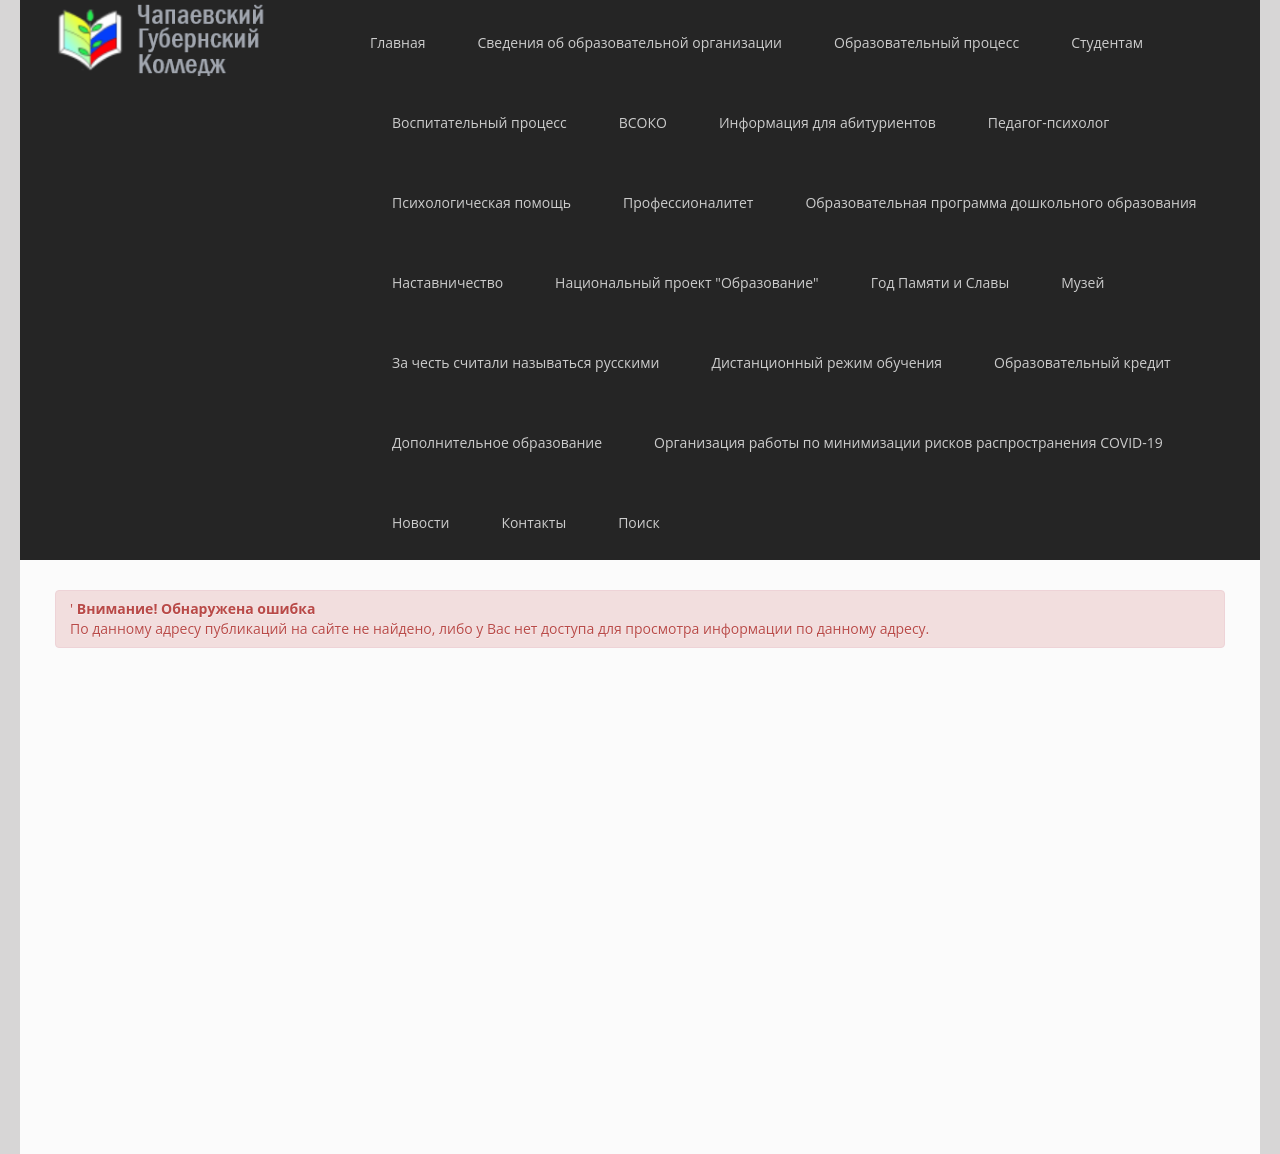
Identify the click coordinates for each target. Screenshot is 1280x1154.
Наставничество (447, 282)
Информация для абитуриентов (827, 122)
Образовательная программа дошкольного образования (1000, 202)
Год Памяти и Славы (940, 282)
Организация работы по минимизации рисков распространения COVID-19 (908, 442)
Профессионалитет (688, 202)
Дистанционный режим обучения (826, 362)
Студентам (1107, 42)
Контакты (533, 522)
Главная (398, 42)
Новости (420, 522)
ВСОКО (643, 122)
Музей (1082, 282)
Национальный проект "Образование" (687, 282)
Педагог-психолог (1048, 122)
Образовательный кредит (1082, 362)
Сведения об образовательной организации (630, 42)
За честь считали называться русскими (525, 362)
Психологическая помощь (481, 202)
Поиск (638, 522)
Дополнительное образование (497, 442)
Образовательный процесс (926, 42)
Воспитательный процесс (479, 122)
